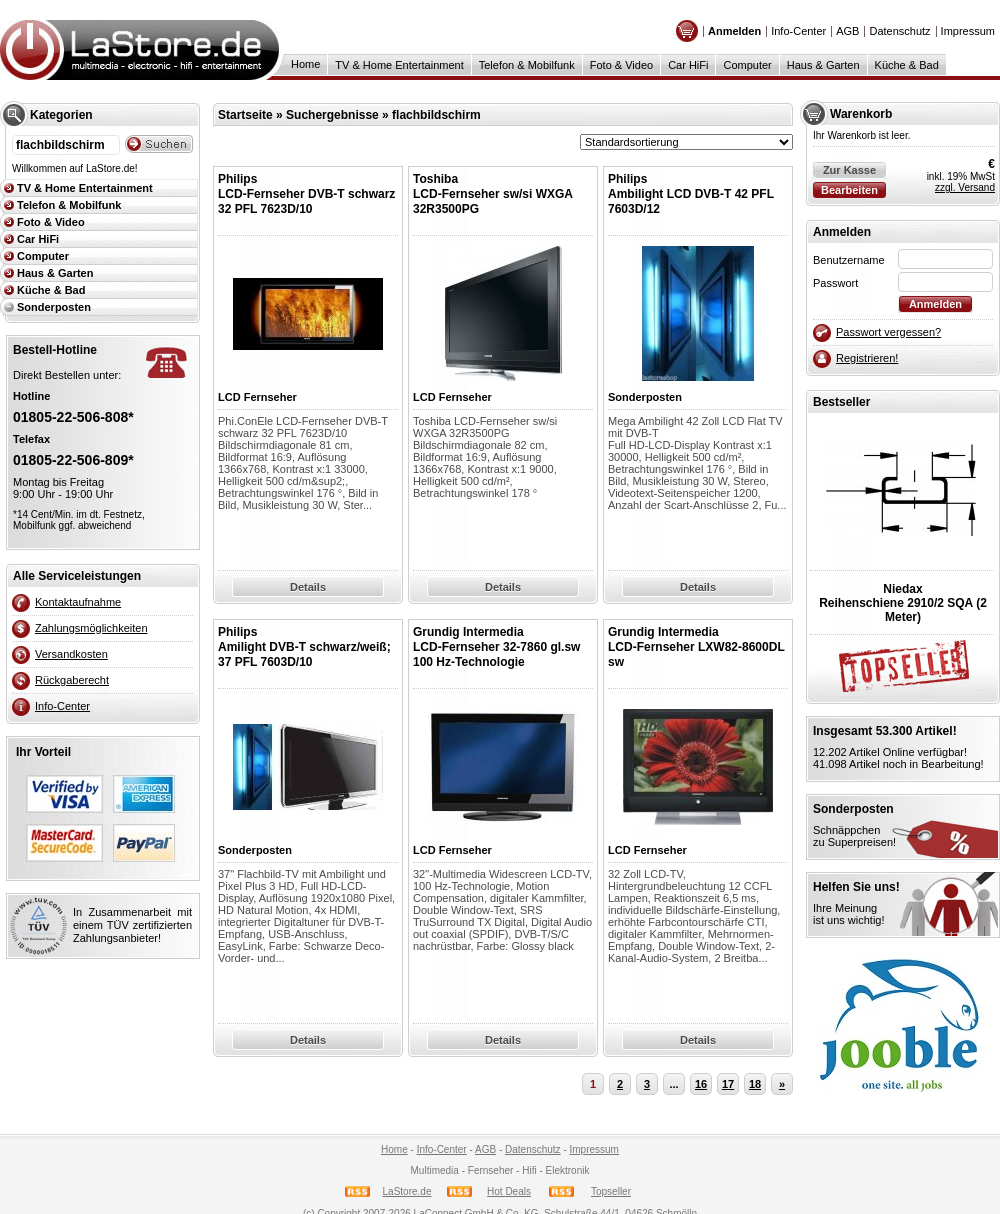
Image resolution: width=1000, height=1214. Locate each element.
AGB (847, 31)
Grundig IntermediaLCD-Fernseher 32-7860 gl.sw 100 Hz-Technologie (496, 647)
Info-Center (798, 31)
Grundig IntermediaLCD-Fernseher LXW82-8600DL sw (696, 647)
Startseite (245, 115)
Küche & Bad (907, 65)
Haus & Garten (823, 65)
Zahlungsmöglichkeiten (91, 628)
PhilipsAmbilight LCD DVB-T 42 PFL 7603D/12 (691, 194)
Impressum (968, 31)
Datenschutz (899, 31)
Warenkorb (861, 114)
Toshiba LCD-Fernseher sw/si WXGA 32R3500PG (493, 194)
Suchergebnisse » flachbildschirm (383, 115)
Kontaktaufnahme (78, 602)
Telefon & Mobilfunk (527, 65)
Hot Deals (509, 1191)
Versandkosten (71, 654)
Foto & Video (621, 65)
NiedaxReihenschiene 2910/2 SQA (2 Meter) (903, 603)
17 (728, 1084)
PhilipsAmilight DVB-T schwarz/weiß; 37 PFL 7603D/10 (304, 647)
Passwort (835, 283)
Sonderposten (54, 307)
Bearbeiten (849, 190)
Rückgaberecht (72, 680)
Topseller (611, 1191)
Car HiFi (688, 65)
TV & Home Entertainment (399, 65)
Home (305, 64)
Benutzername (849, 260)
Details (308, 587)
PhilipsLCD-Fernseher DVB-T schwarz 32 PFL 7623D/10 (306, 194)
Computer (747, 65)
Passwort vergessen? (888, 332)
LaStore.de (407, 1191)
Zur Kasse (849, 170)
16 (701, 1084)
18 (755, 1084)
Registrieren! (867, 358)
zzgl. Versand (965, 187)
